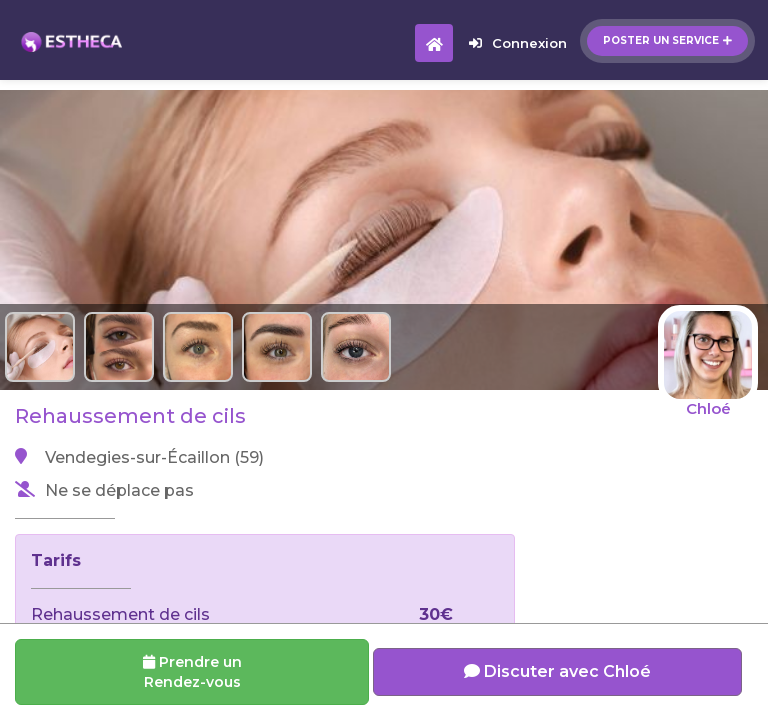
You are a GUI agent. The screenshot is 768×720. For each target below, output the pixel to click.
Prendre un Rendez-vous (192, 672)
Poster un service (667, 40)
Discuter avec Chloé (557, 671)
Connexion (518, 43)
